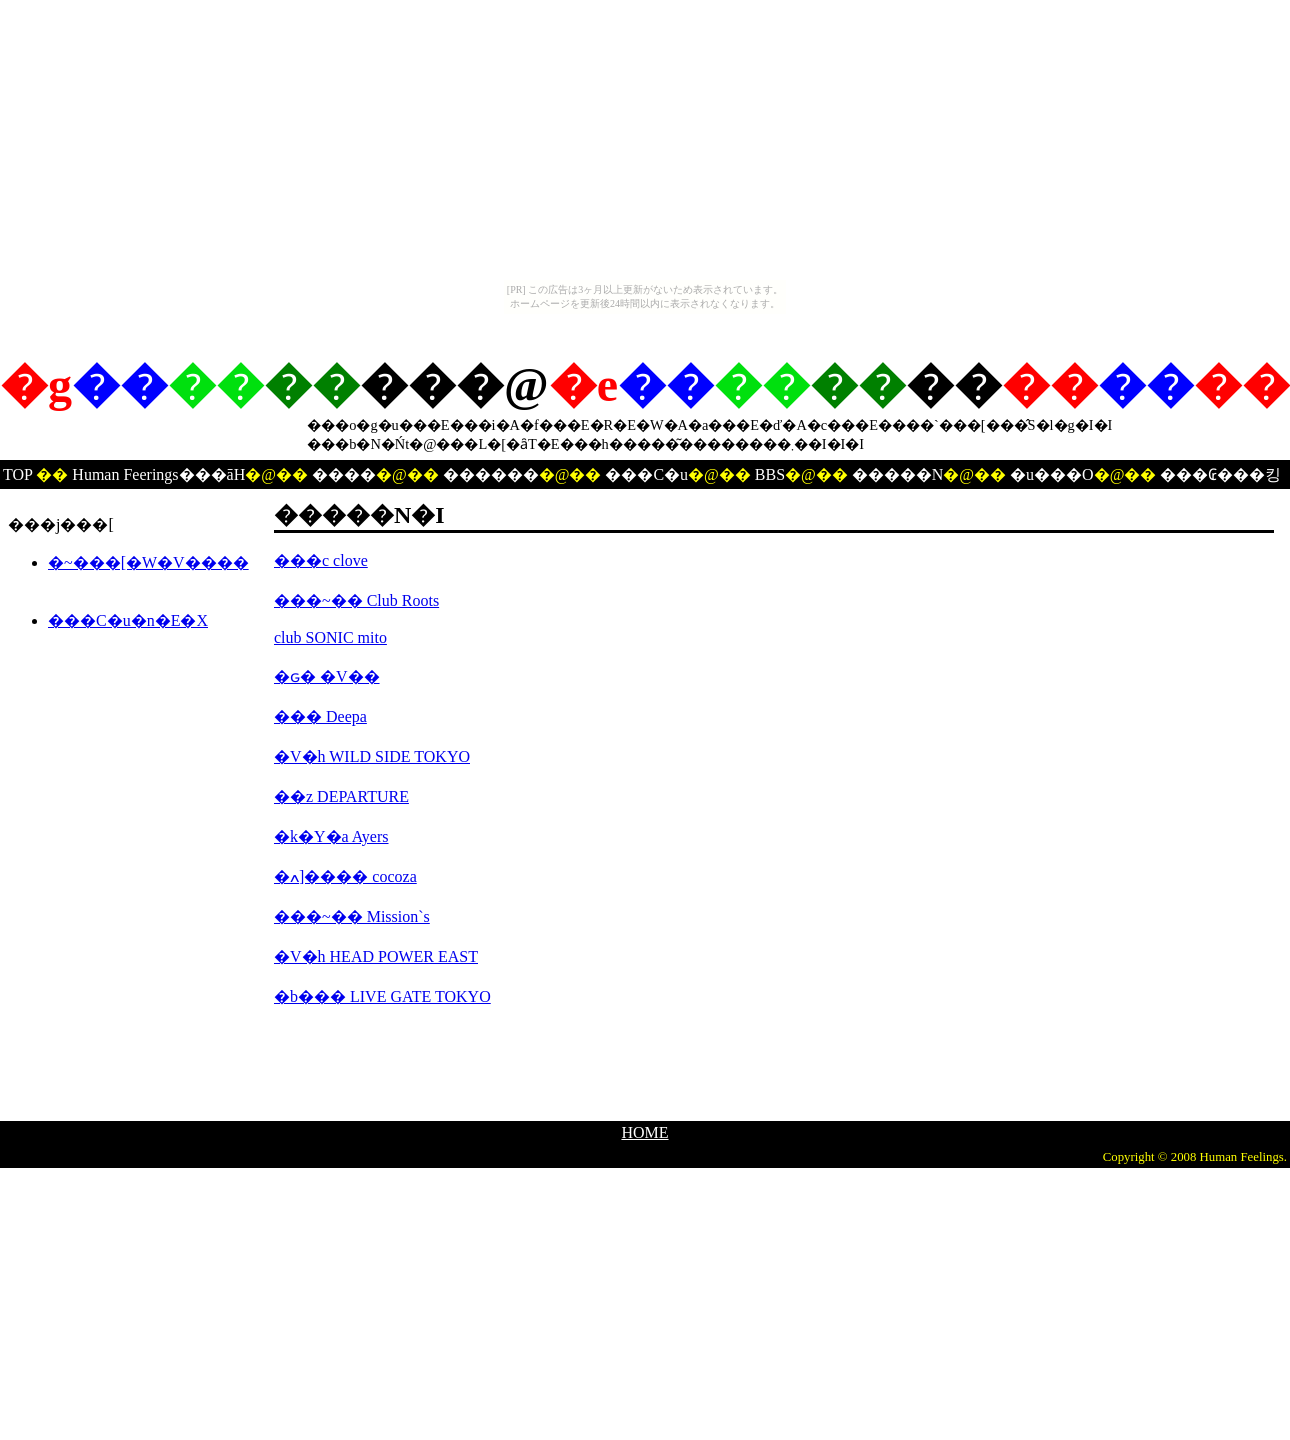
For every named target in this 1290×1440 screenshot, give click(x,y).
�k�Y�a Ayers (331, 836)
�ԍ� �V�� (327, 676)
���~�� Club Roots (356, 600)
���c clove (321, 560)
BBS (770, 474)
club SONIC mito (330, 637)
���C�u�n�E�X (128, 620)
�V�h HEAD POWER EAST (376, 956)
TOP (17, 474)
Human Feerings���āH (158, 474)
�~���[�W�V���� (148, 562)
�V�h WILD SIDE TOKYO (372, 756)
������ (491, 474)
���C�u (646, 474)
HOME (644, 1132)
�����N (898, 474)
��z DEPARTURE (341, 796)
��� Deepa (320, 716)
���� (344, 474)
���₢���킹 (1220, 474)
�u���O (1052, 474)
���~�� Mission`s (352, 916)
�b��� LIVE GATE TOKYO (382, 996)
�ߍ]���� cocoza (345, 876)
